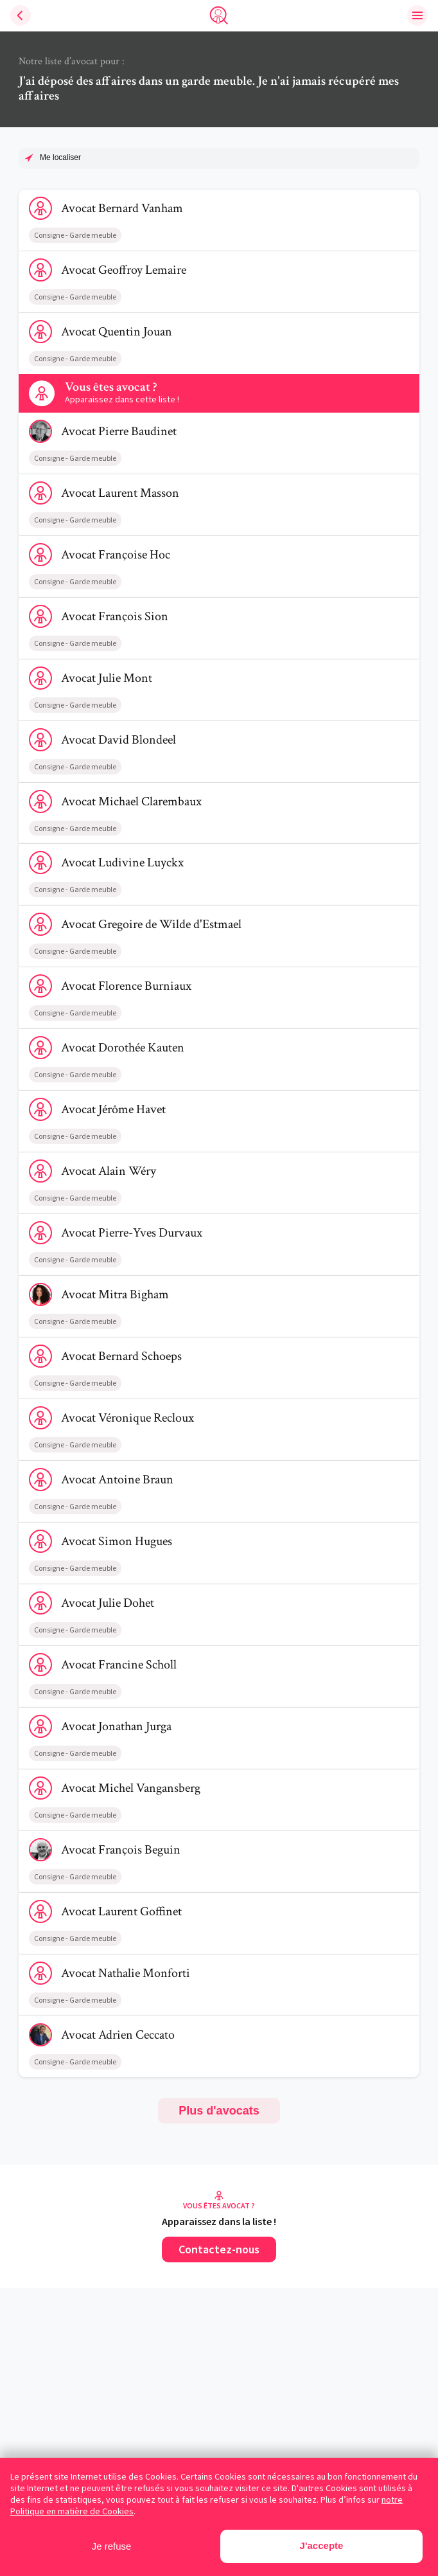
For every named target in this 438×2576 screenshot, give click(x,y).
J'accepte (322, 2545)
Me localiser (60, 157)
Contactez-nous (219, 2249)
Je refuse (112, 2546)
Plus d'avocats (219, 2110)
